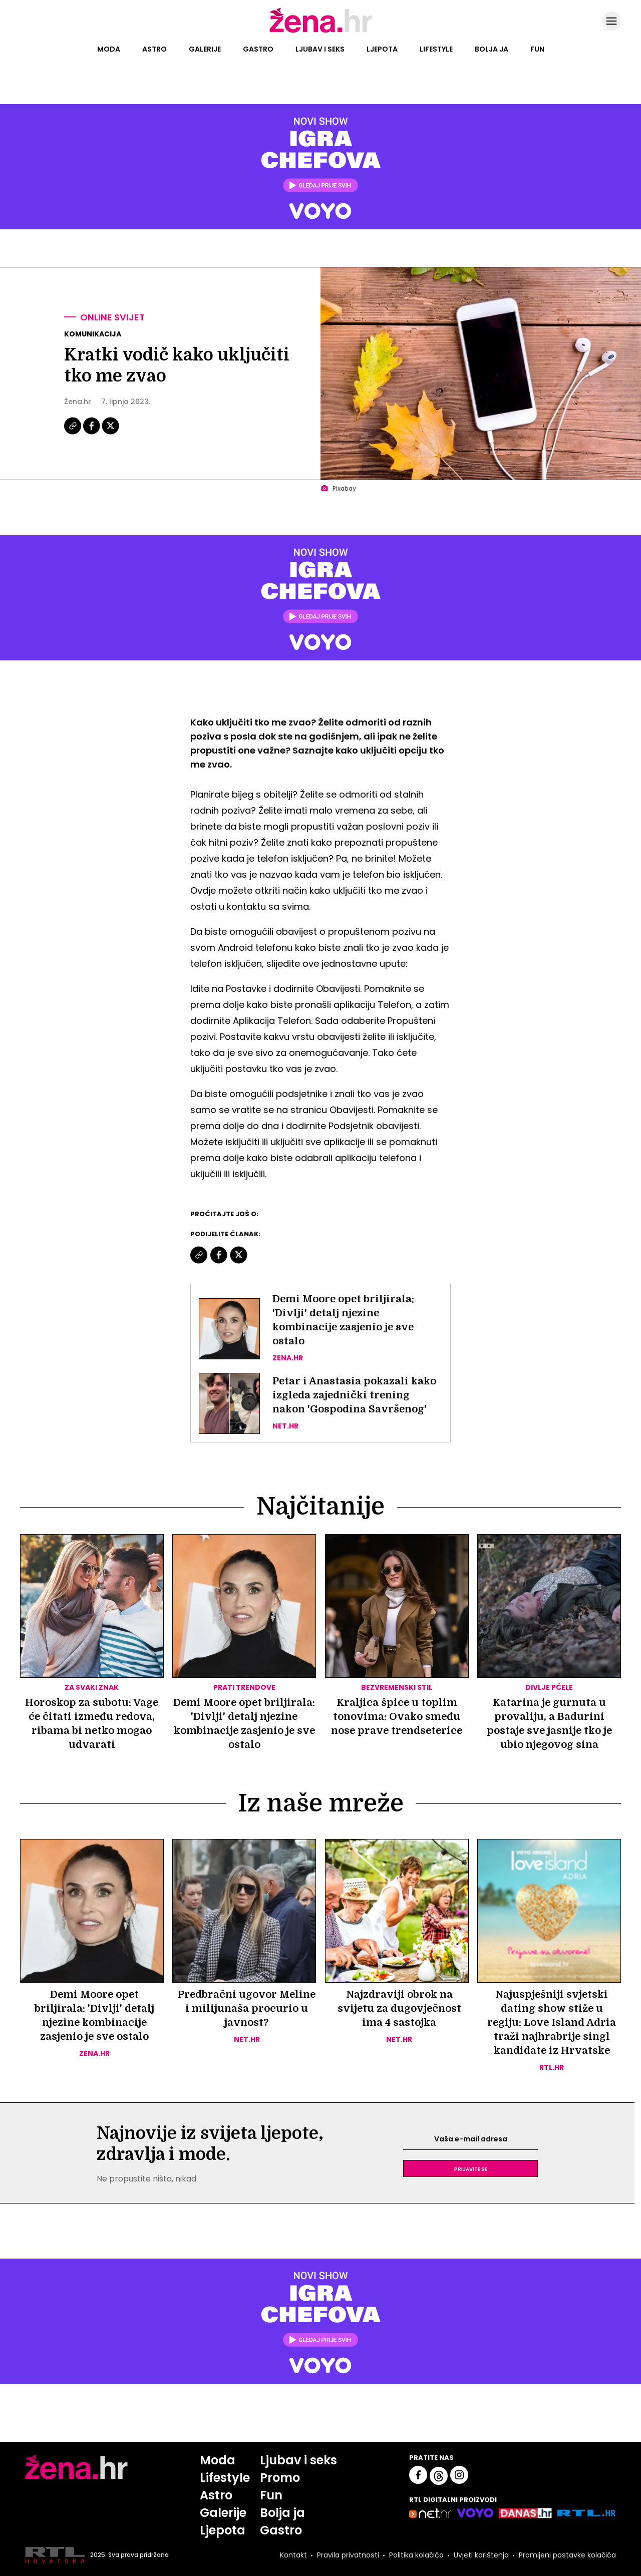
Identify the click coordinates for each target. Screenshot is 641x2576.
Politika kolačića (416, 2554)
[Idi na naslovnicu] (320, 31)
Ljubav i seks (320, 49)
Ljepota (382, 49)
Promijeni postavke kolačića (567, 2554)
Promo (280, 2477)
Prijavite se (470, 2168)
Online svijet (112, 317)
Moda (108, 49)
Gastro (258, 49)
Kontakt (293, 2554)
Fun (537, 49)
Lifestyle (436, 49)
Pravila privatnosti (348, 2554)
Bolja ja (491, 49)
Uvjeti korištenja (481, 2554)
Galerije (205, 49)
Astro (154, 49)
